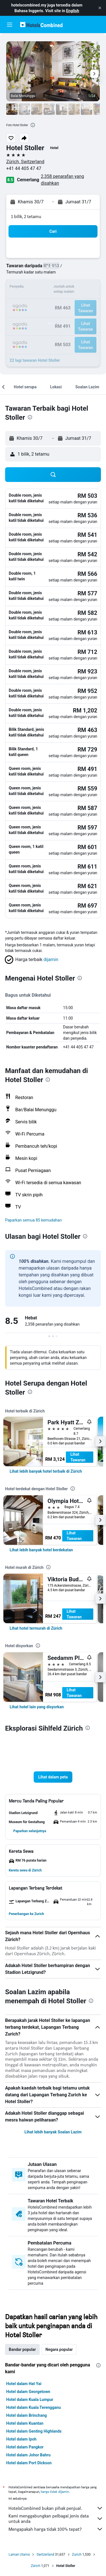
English (72, 10)
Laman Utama (19, 2554)
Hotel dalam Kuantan (24, 2423)
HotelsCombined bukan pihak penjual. (55, 2508)
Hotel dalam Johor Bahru (28, 2455)
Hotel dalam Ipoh (21, 2439)
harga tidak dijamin (55, 2491)
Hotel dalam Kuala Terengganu (33, 2407)
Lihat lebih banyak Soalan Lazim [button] (52, 2132)
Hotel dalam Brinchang (26, 2415)
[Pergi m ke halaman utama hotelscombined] (41, 24)
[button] (100, 8)
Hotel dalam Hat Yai (23, 2383)
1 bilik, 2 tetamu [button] (26, 216)
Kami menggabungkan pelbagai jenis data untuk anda (55, 2518)
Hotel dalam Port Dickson (29, 2463)
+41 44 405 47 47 (23, 168)
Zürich (35, 2566)
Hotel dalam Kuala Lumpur (29, 2399)
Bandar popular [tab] (22, 2349)
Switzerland (45, 2554)
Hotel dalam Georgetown (28, 2391)
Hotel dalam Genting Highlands (34, 2431)
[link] (45, 1471)
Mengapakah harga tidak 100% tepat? (55, 2529)
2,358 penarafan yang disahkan (62, 180)
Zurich (77, 2554)
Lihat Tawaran (77, 1457)
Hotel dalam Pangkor (25, 2447)
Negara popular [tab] (59, 2349)
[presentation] (32, 125)
